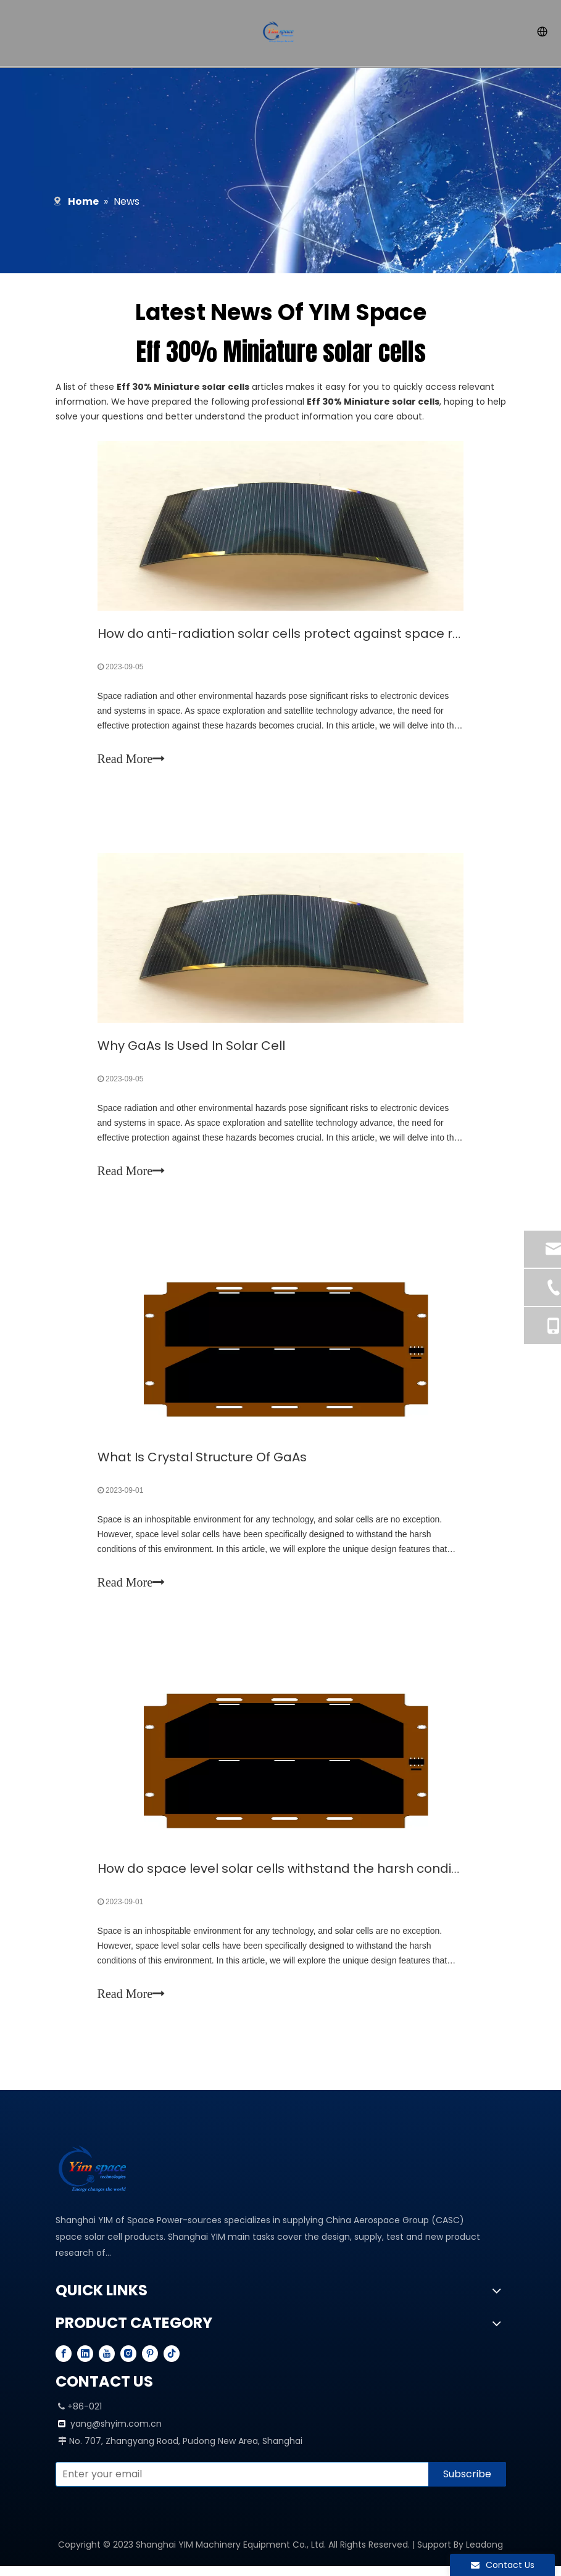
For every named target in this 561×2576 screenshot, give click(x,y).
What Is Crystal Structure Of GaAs (203, 1462)
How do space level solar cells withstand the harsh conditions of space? (323, 1876)
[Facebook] (64, 2363)
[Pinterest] (150, 2363)
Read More (132, 759)
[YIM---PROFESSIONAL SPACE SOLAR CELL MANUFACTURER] (96, 2179)
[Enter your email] (239, 2484)
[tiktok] (172, 2363)
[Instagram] (128, 2363)
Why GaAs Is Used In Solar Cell (192, 1048)
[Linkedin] (85, 2363)
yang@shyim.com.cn (116, 2433)
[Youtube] (107, 2363)
